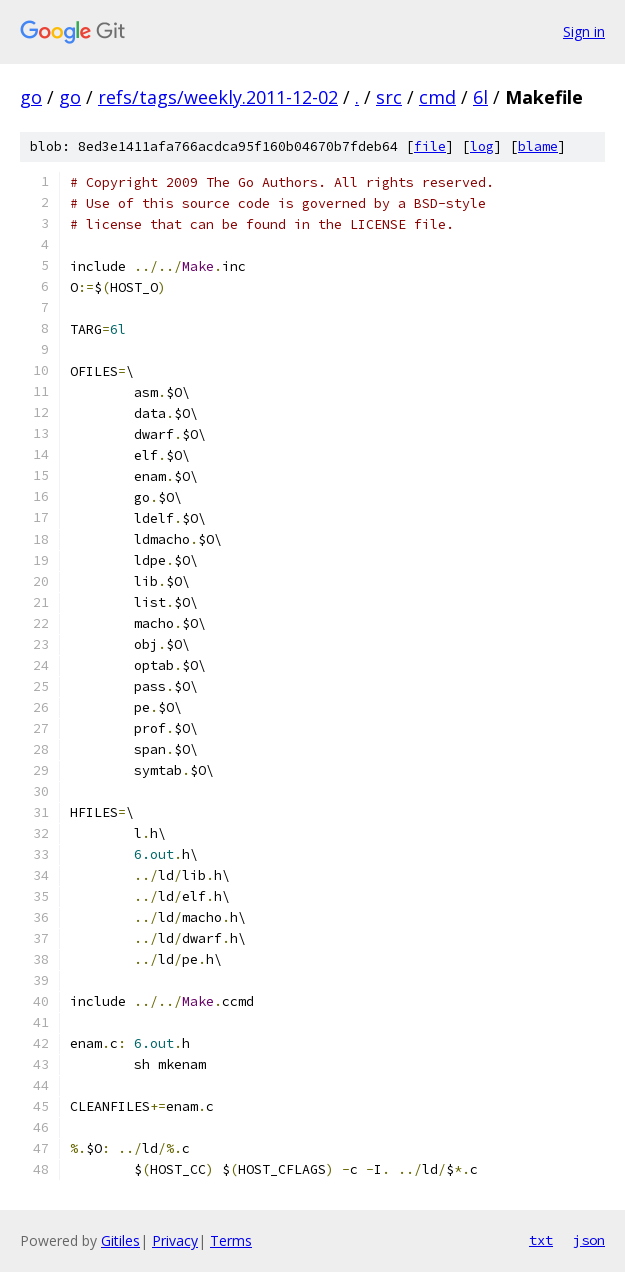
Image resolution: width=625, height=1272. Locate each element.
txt (541, 1240)
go (31, 97)
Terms (231, 1240)
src (389, 97)
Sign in (584, 31)
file (430, 146)
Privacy (175, 1240)
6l (480, 97)
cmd (437, 97)
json (589, 1240)
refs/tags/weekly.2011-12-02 (218, 97)
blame (538, 146)
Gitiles (120, 1240)
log (482, 146)
